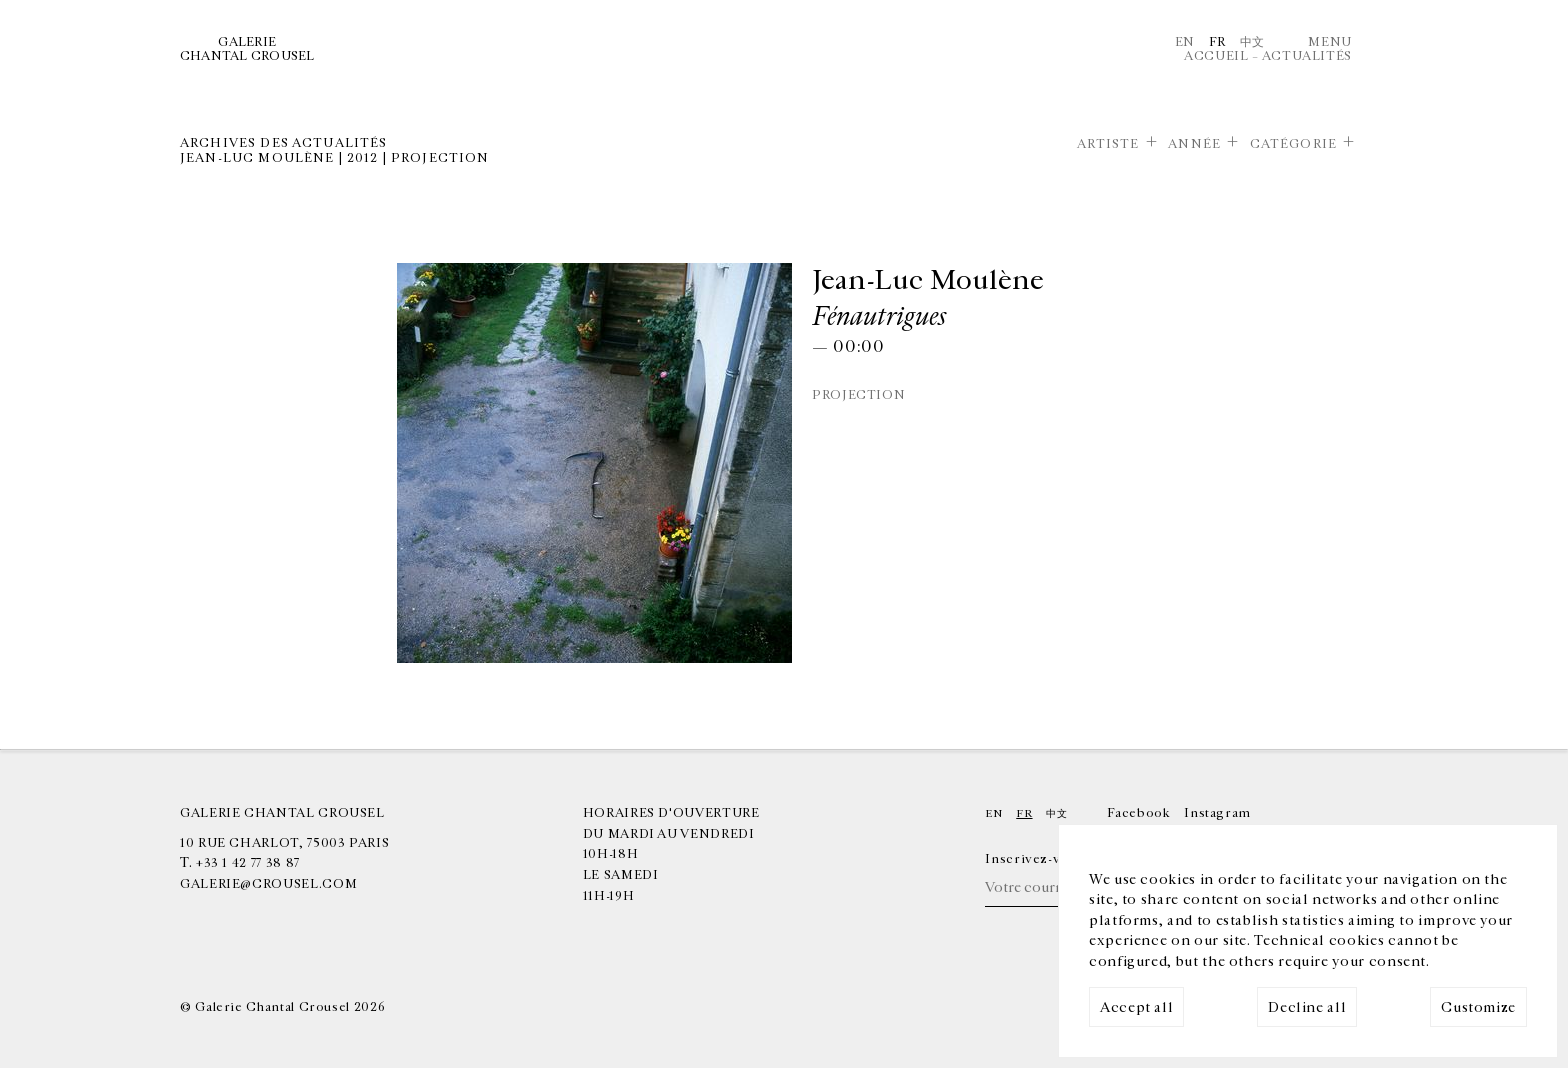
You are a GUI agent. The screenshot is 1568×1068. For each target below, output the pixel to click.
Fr (1217, 42)
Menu (1330, 42)
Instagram (1217, 813)
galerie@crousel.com (268, 884)
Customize (1478, 1007)
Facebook (1138, 813)
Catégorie (1293, 144)
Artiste (1108, 144)
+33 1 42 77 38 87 (248, 863)
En (1185, 42)
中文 (1252, 42)
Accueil (1216, 56)
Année (1194, 144)
